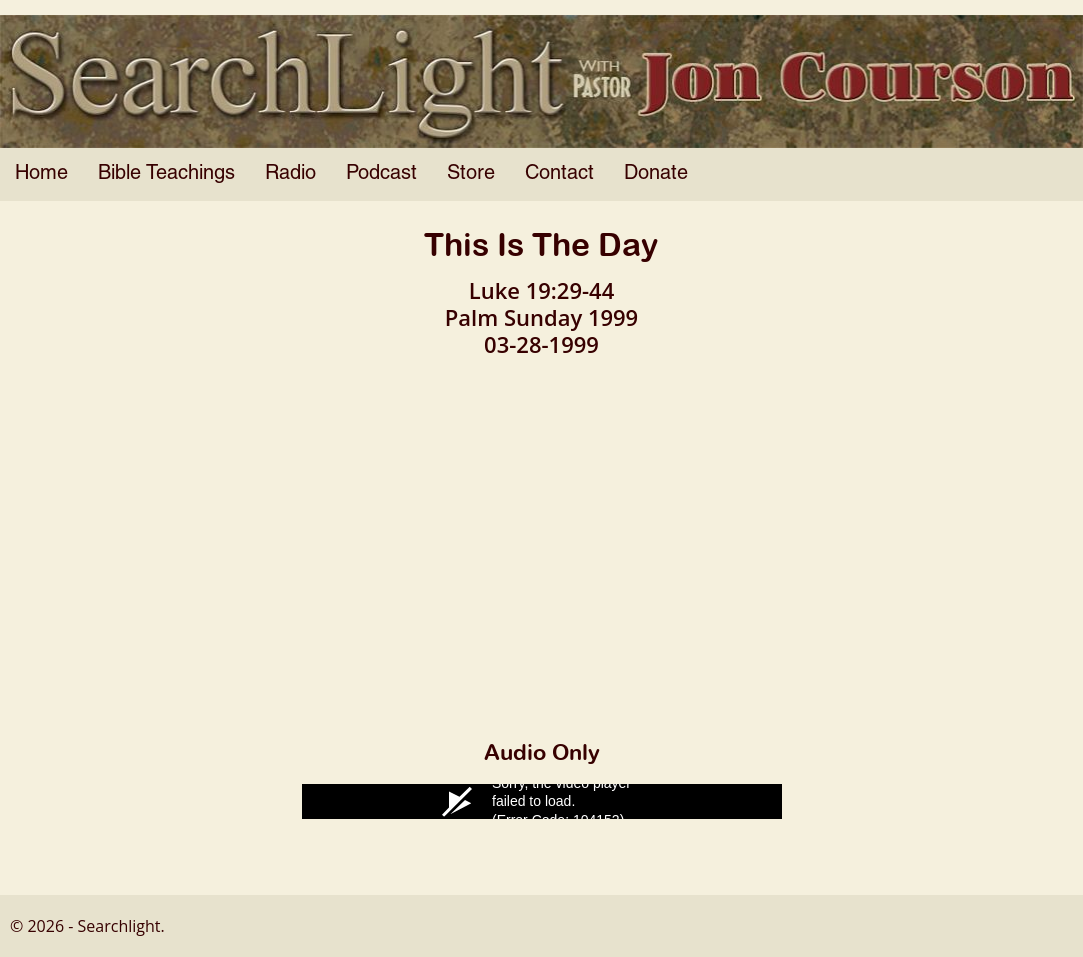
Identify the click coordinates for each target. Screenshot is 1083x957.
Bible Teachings (166, 174)
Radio (290, 174)
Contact (559, 174)
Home (41, 174)
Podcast (381, 174)
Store (471, 174)
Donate (656, 174)
